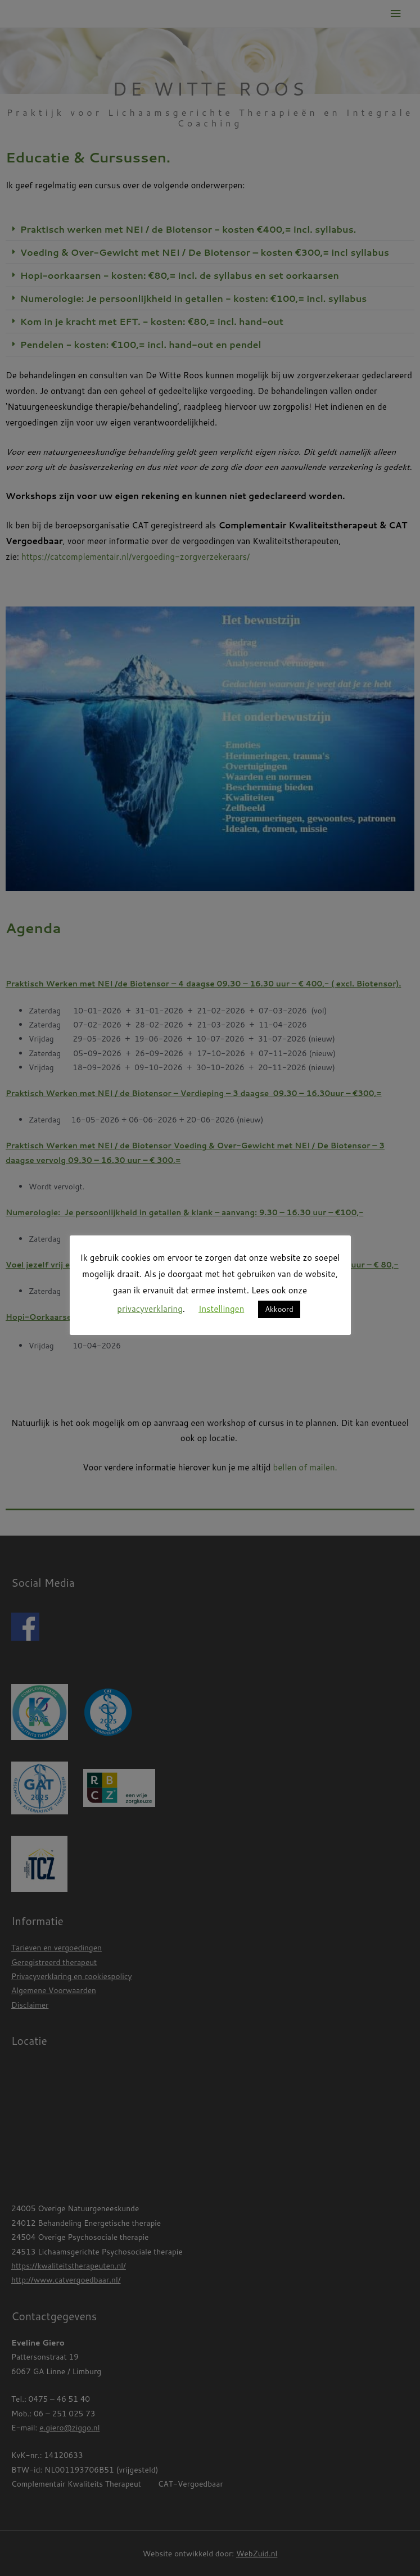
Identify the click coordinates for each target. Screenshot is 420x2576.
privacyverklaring (149, 1309)
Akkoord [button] (279, 1309)
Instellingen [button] (221, 1309)
